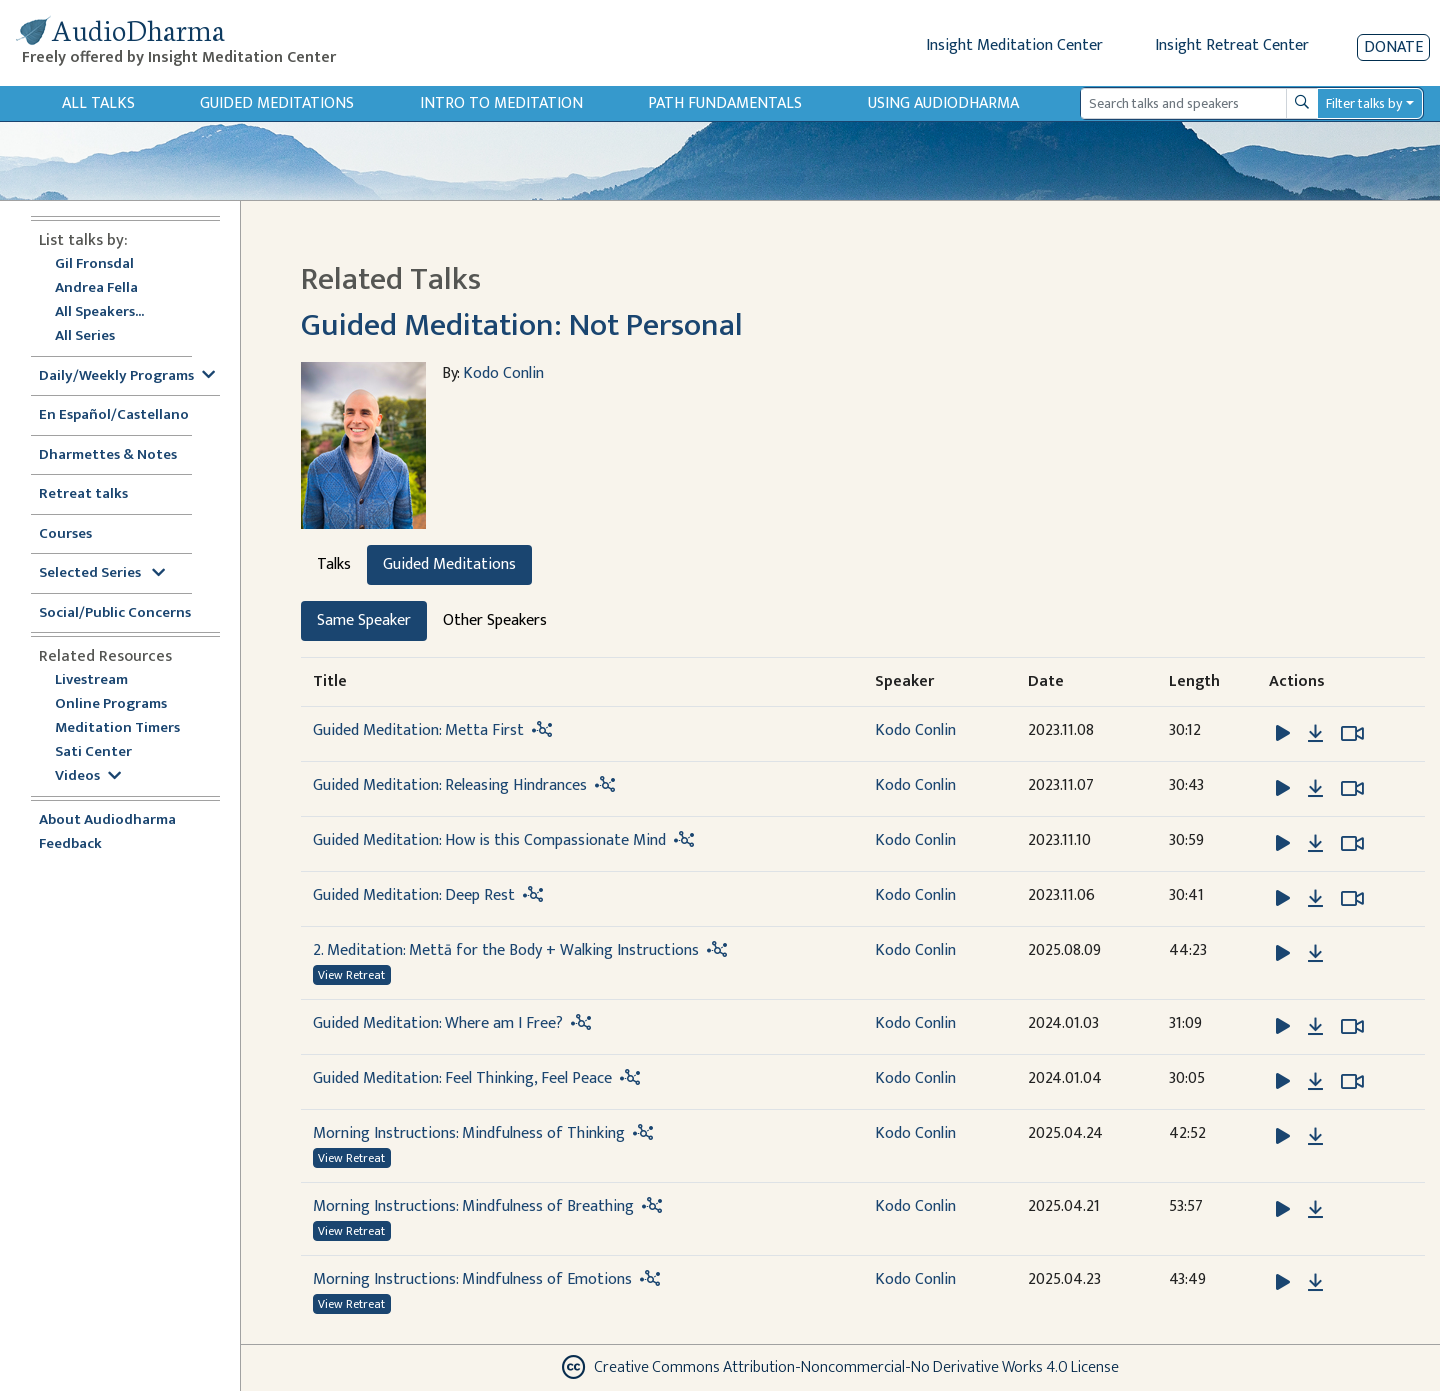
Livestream (91, 680)
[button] (1285, 732)
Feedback (70, 844)
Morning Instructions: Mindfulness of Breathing (473, 1206)
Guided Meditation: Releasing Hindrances (450, 785)
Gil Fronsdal (94, 264)
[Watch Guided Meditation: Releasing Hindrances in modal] (1352, 789)
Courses (65, 534)
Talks (334, 564)
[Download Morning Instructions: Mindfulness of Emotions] (1315, 1283)
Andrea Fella (96, 288)
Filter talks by (1364, 103)
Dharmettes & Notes (108, 455)
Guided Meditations (277, 103)
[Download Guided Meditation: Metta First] (1315, 734)
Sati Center (93, 752)
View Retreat (351, 975)
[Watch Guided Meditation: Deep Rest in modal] (1352, 899)
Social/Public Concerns (115, 613)
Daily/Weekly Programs (127, 376)
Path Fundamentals (725, 103)
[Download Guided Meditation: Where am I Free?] (1315, 1027)
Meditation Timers (117, 728)
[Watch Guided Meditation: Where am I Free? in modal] (1352, 1027)
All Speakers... (99, 312)
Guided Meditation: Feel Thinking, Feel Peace (462, 1078)
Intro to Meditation (501, 103)
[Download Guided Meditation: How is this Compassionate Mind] (1315, 844)
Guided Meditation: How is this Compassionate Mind (489, 840)
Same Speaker (364, 620)
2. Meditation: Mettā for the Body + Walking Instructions (506, 950)
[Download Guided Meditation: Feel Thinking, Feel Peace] (1315, 1082)
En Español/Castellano (114, 415)
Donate (1393, 47)
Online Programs (111, 704)
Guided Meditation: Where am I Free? (438, 1023)
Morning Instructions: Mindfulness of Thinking (469, 1133)
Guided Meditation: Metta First (418, 730)
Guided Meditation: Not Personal (522, 325)
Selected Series (102, 573)
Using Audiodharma (943, 103)
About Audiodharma (107, 820)
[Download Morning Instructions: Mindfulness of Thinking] (1315, 1137)
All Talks (98, 103)
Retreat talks (83, 494)
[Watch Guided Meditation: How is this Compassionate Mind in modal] (1352, 844)
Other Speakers (495, 620)
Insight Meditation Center (1014, 45)
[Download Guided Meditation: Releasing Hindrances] (1315, 789)
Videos (88, 776)
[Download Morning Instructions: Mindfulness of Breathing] (1315, 1210)
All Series (85, 336)
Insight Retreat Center (1232, 45)
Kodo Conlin (503, 373)
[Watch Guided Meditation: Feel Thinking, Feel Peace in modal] (1352, 1082)
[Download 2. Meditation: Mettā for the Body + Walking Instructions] (1315, 954)
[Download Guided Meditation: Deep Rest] (1315, 899)
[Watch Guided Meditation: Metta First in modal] (1352, 734)
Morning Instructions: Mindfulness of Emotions (472, 1279)
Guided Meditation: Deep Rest (414, 895)
